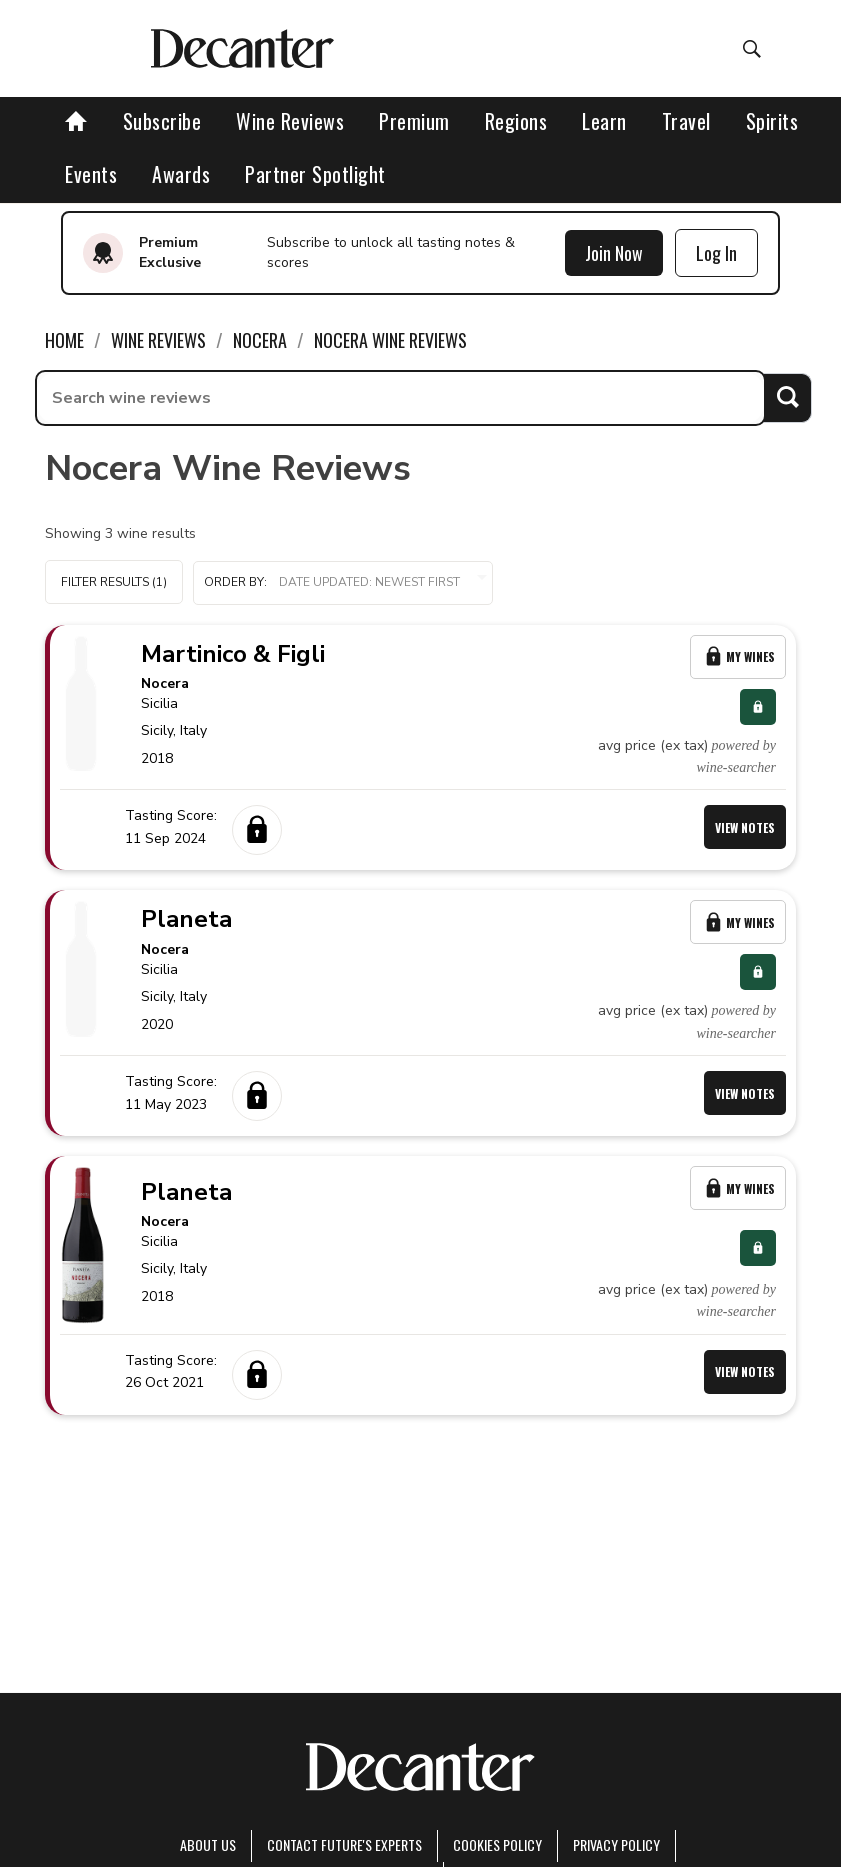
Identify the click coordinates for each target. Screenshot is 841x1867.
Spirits (772, 121)
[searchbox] (400, 398)
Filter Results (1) (114, 582)
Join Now (614, 253)
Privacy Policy (616, 1844)
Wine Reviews (290, 121)
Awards (181, 174)
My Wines (738, 656)
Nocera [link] (260, 340)
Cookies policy (497, 1844)
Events (91, 174)
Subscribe (162, 121)
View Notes (745, 827)
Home (64, 340)
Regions (516, 121)
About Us (208, 1844)
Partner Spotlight (315, 174)
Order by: (343, 582)
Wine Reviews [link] (158, 340)
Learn (604, 121)
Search (787, 397)
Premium (414, 121)
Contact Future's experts (344, 1844)
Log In (716, 253)
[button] (343, 583)
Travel (686, 121)
